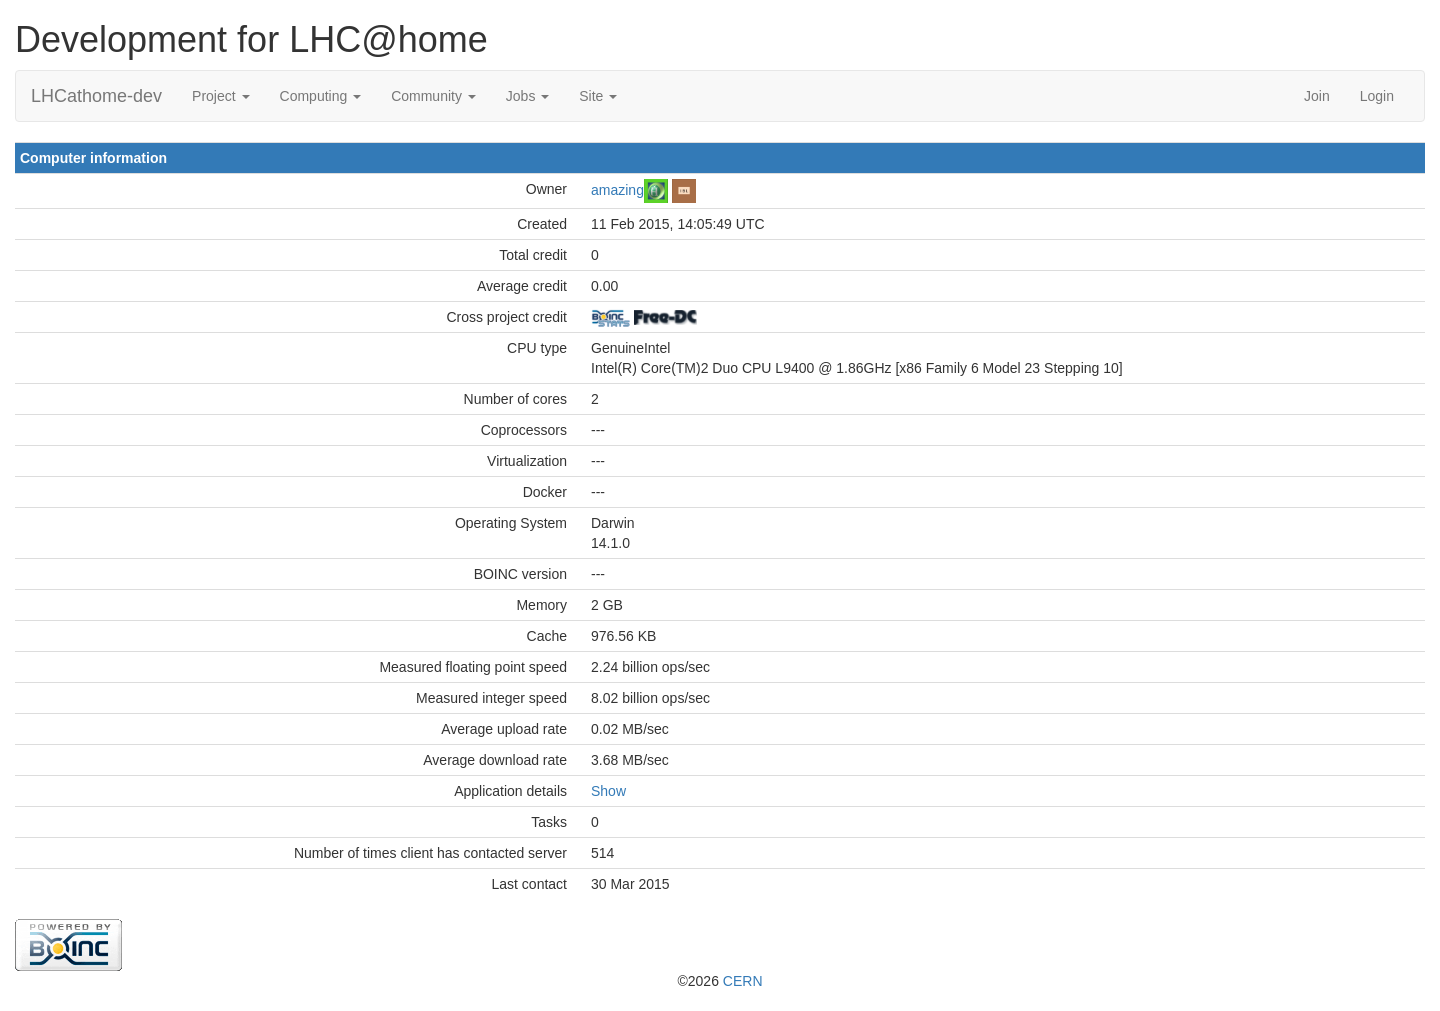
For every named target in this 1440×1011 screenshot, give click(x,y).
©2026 (719, 981)
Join (1317, 96)
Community (433, 96)
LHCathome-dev (96, 96)
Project (220, 96)
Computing (321, 96)
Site (598, 96)
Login (1377, 96)
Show (608, 791)
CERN (743, 981)
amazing (617, 189)
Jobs (527, 96)
